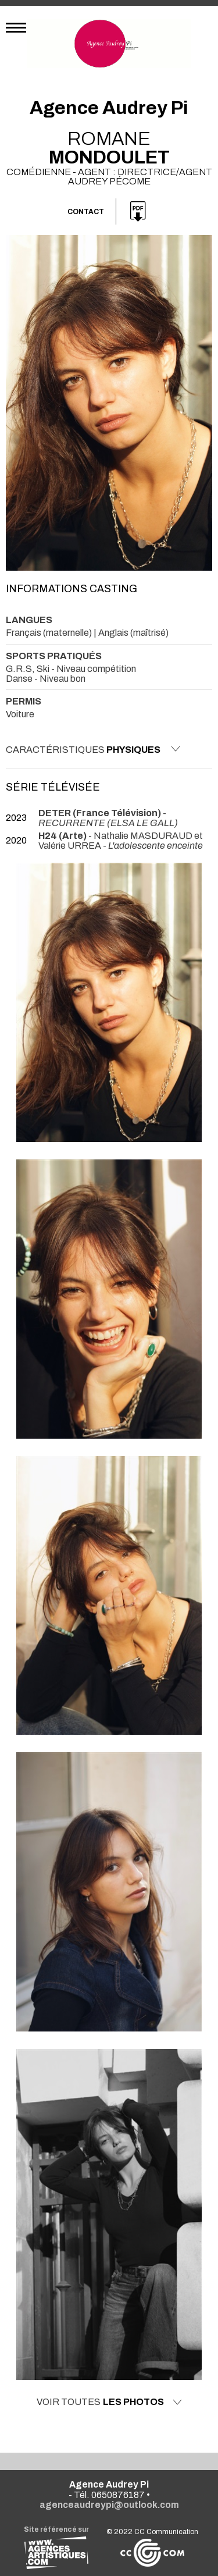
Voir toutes (109, 2402)
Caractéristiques (93, 749)
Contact (85, 212)
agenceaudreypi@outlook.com (109, 2505)
